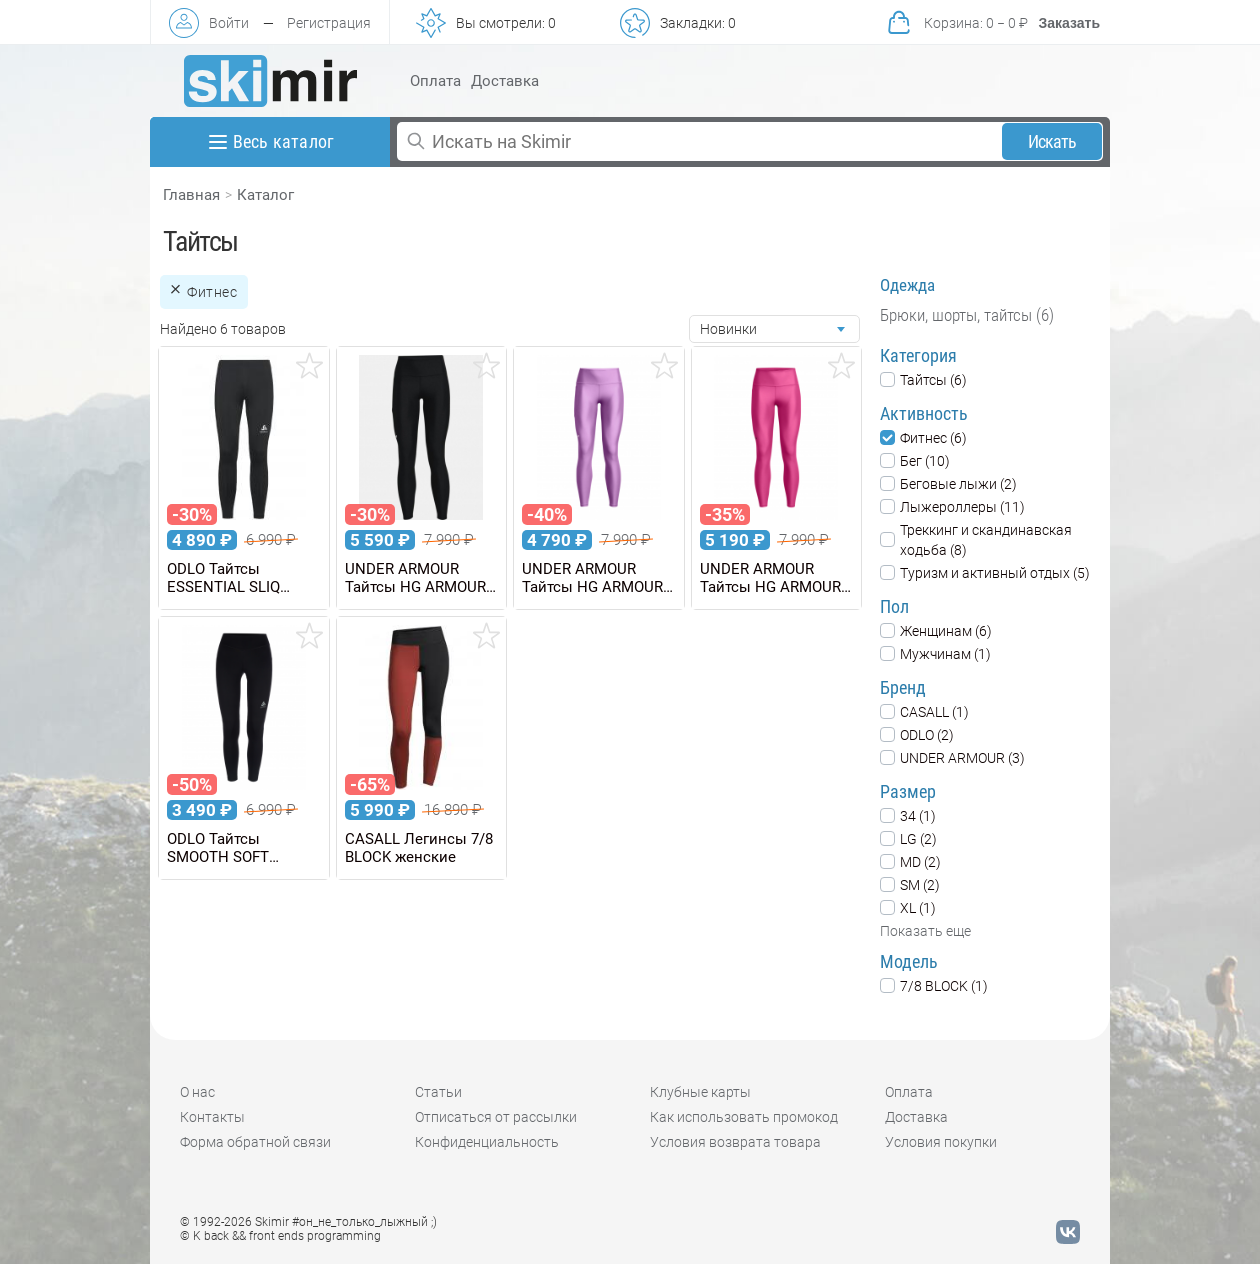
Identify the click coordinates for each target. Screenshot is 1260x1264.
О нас (197, 1092)
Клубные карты (700, 1092)
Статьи (438, 1092)
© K (280, 1236)
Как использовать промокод (744, 1117)
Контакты (212, 1117)
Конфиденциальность (487, 1142)
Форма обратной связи (255, 1142)
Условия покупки (941, 1142)
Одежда (907, 285)
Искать (1052, 141)
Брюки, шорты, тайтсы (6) (967, 315)
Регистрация (329, 23)
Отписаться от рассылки (496, 1117)
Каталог (265, 195)
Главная (191, 195)
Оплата (435, 81)
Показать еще (925, 931)
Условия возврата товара (735, 1142)
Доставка (505, 81)
